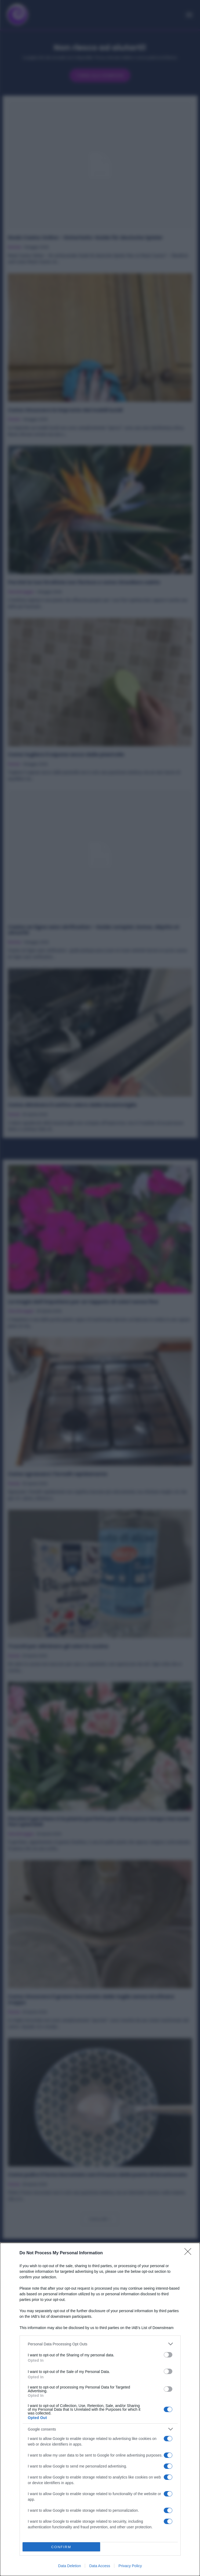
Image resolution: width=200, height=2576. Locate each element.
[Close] (189, 2253)
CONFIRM (61, 2547)
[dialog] (100, 2409)
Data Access (99, 2566)
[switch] (168, 2354)
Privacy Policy (130, 2566)
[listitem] (100, 2344)
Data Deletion (69, 2566)
